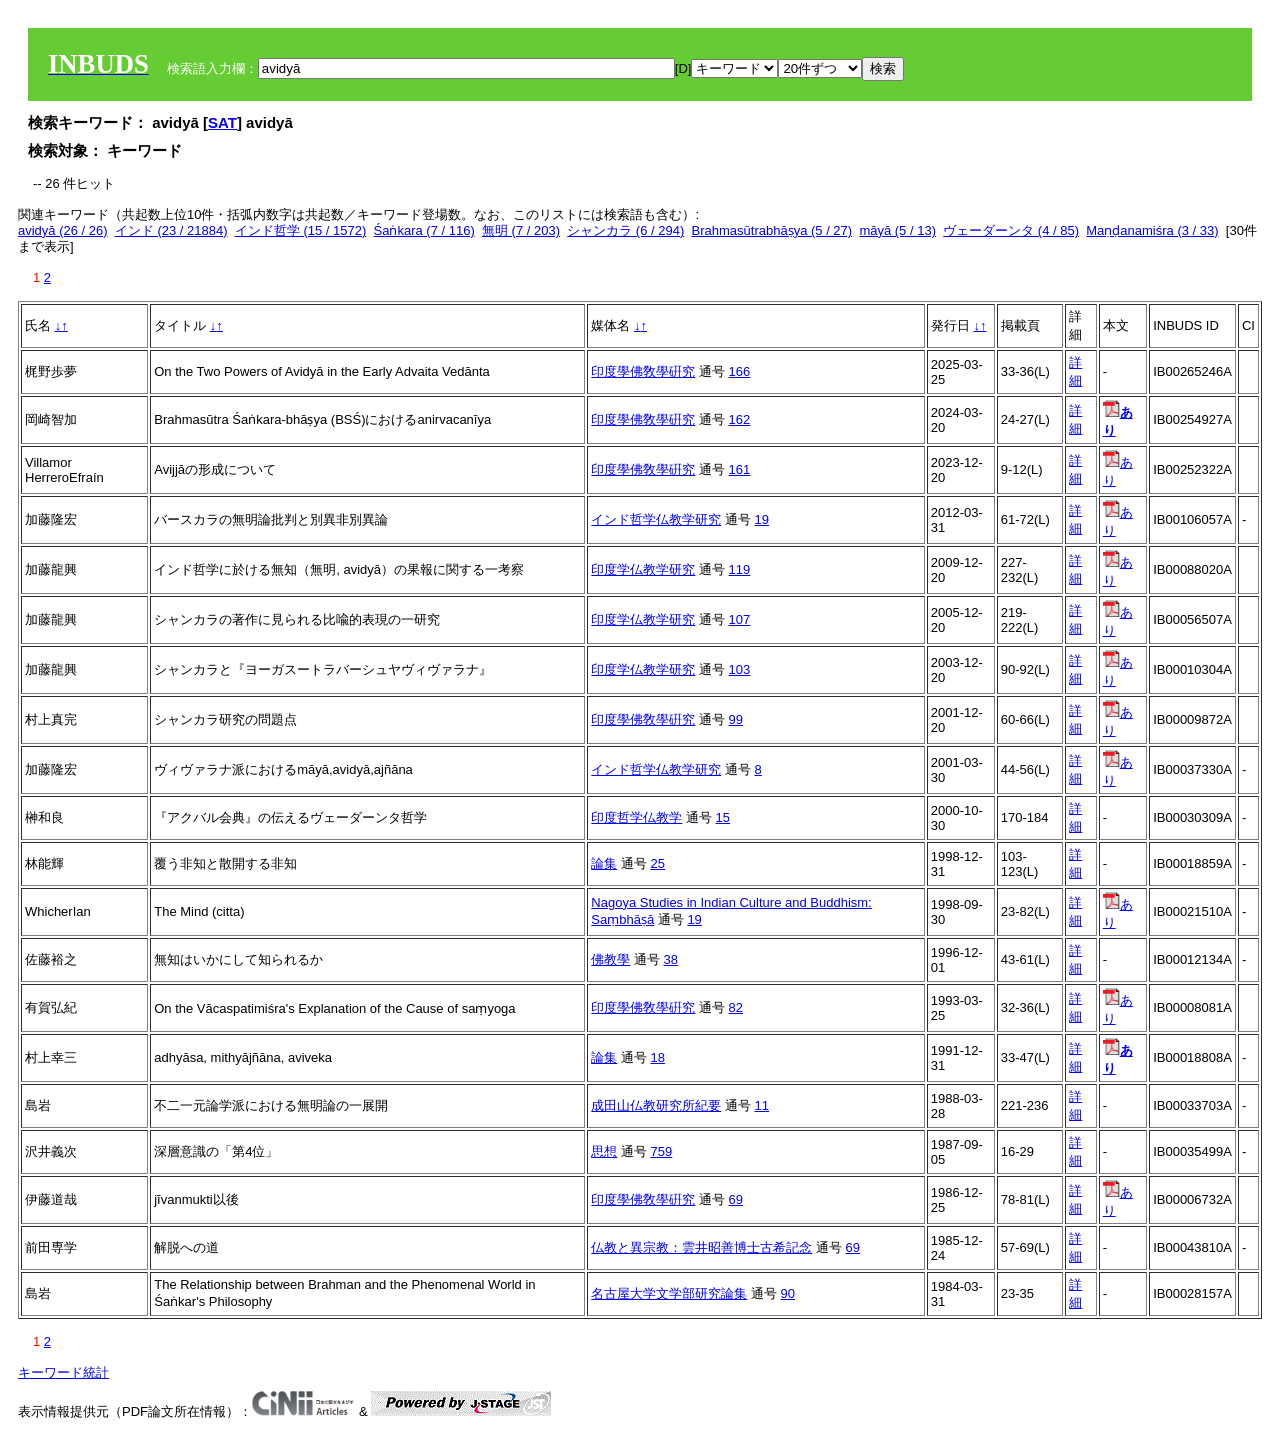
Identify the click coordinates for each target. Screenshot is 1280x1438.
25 (658, 863)
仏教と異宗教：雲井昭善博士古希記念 (701, 1247)
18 (658, 1057)
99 (736, 719)
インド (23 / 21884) (171, 230)
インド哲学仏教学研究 (656, 519)
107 (740, 619)
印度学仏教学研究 (643, 569)
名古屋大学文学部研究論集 (669, 1293)
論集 (604, 863)
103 (740, 669)
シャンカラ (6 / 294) (625, 230)
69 (736, 1199)
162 (740, 419)
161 (740, 469)
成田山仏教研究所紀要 (656, 1105)
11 (762, 1105)
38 (671, 959)
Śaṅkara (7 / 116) (424, 230)
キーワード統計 (63, 1372)
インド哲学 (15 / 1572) (301, 230)
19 (762, 519)
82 (736, 1007)
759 (662, 1151)
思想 (604, 1151)
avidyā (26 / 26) (63, 230)
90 (788, 1293)
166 (740, 371)
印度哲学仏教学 (636, 817)
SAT (222, 122)
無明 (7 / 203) (521, 230)
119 (740, 569)
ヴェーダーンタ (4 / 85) (1011, 230)
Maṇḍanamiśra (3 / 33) (1152, 230)
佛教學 (610, 959)
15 (723, 817)
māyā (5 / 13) (897, 230)
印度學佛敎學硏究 (643, 371)
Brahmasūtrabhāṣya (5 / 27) (772, 230)
